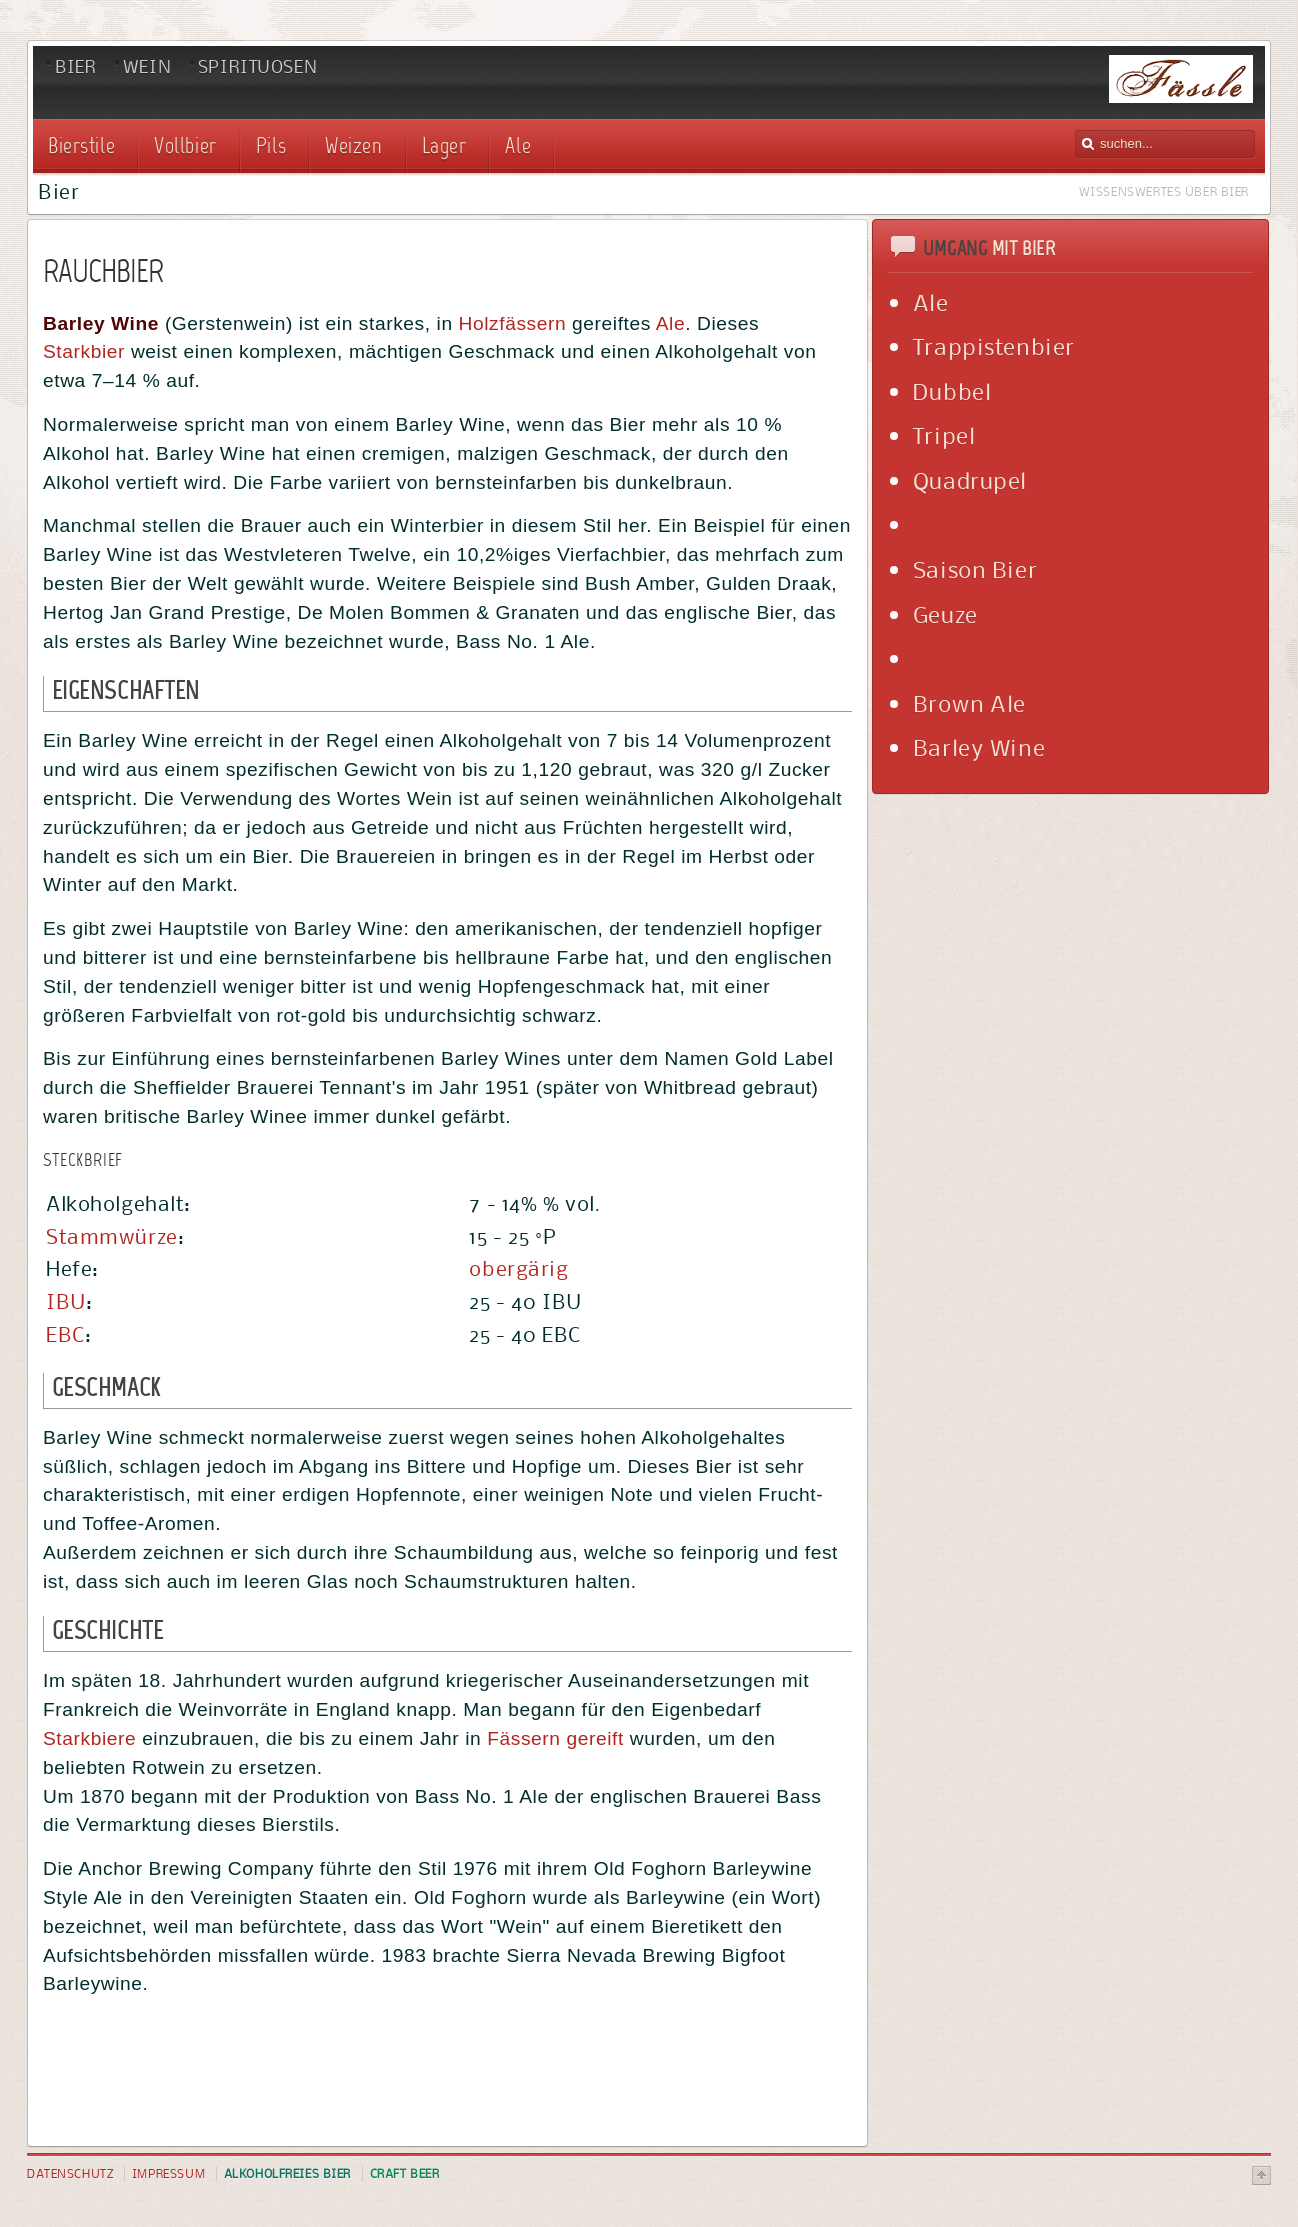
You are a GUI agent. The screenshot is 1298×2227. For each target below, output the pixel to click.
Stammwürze (112, 1236)
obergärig (518, 1268)
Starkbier (84, 351)
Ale (670, 323)
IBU (66, 1301)
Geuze (945, 614)
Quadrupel (970, 480)
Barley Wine (979, 747)
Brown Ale (969, 703)
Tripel (944, 435)
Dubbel (952, 391)
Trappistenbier (994, 346)
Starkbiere (89, 1738)
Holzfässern (513, 323)
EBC (65, 1334)
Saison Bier (975, 569)
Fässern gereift (555, 1738)
